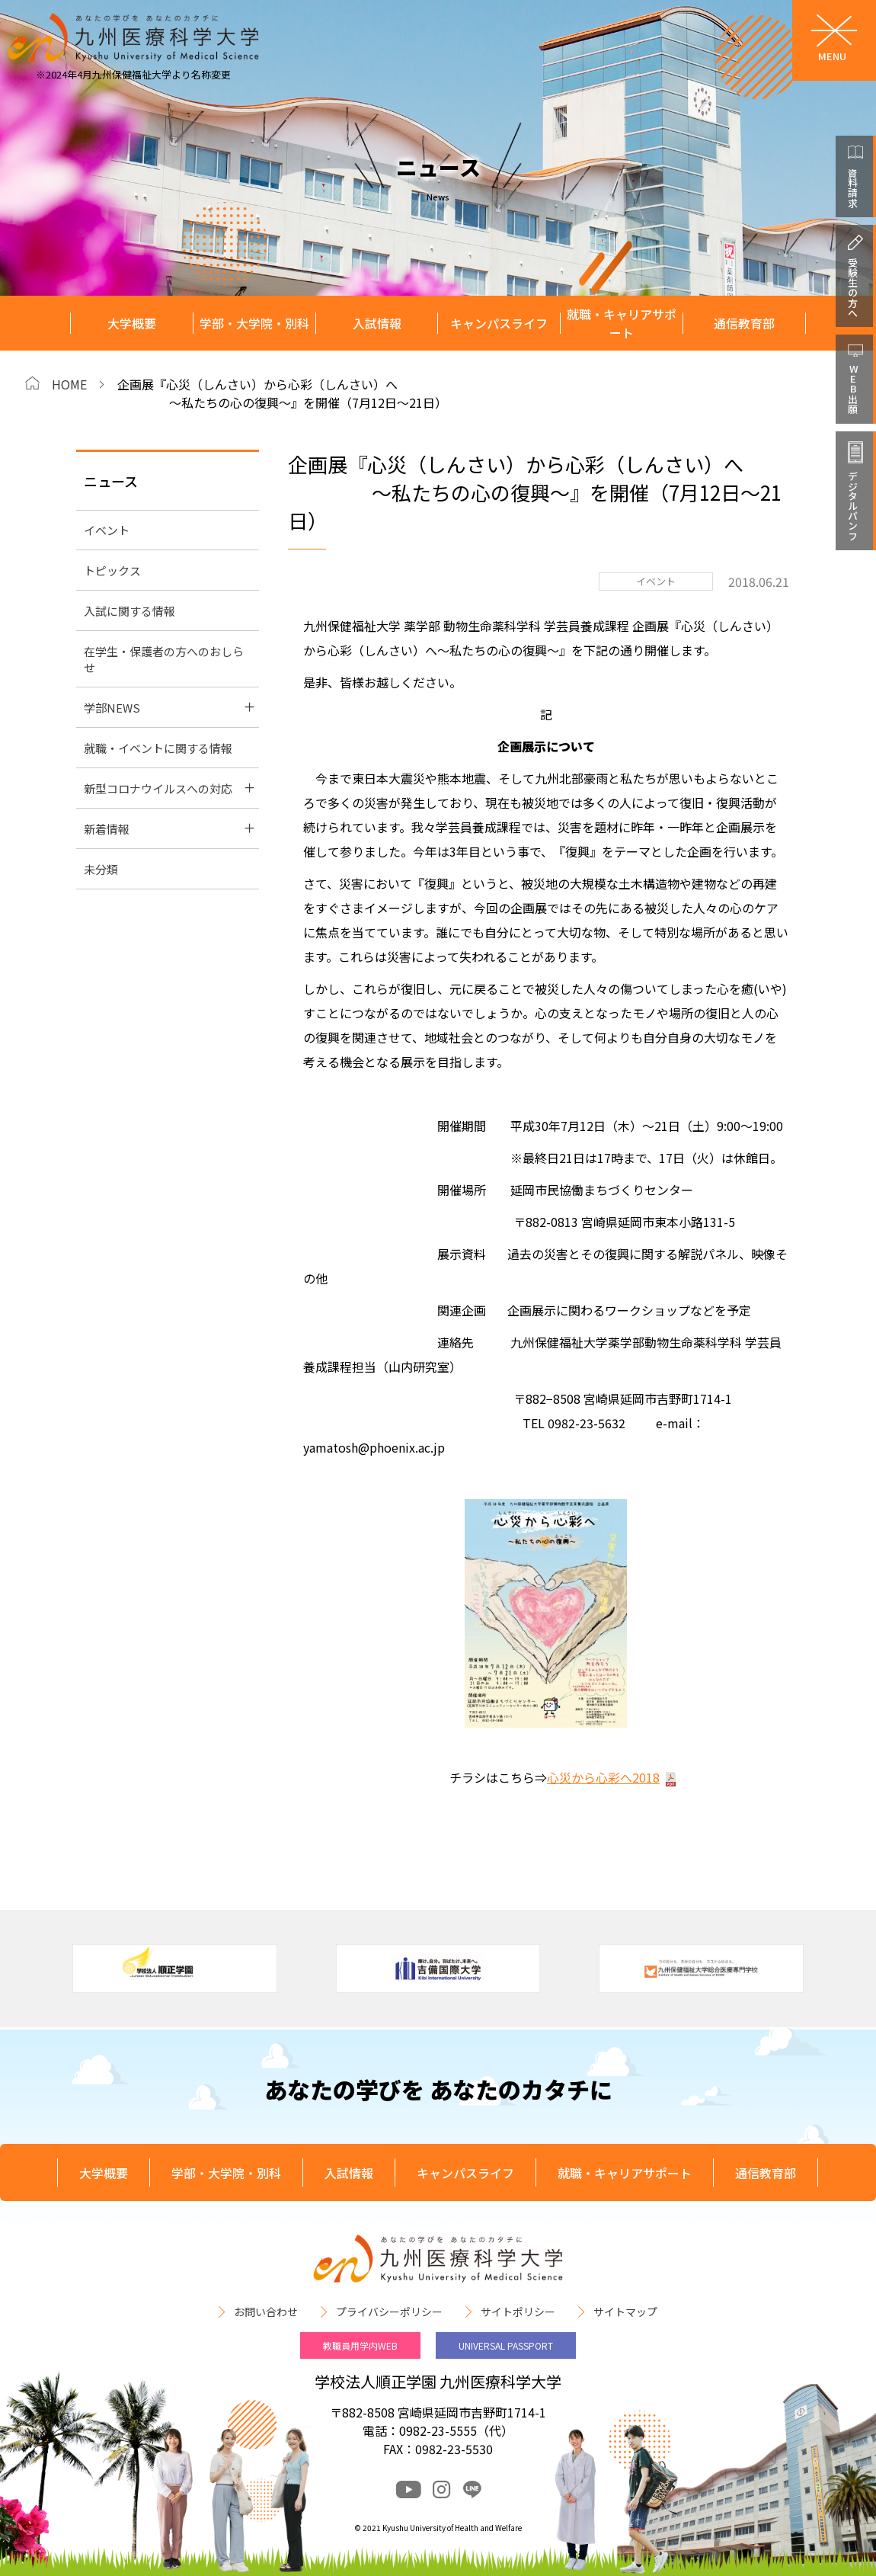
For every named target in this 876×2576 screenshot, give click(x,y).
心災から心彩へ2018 (603, 1777)
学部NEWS (112, 708)
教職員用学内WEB (360, 2345)
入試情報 (377, 323)
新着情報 (106, 829)
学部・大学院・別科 (254, 323)
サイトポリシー (518, 2311)
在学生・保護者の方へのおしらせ (164, 659)
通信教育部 (744, 323)
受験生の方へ (853, 287)
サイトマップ (625, 2311)
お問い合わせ (266, 2311)
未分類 (101, 869)
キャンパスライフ (499, 323)
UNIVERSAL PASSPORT (506, 2345)
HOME (69, 384)
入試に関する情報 (129, 611)
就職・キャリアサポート (621, 323)
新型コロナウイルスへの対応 (158, 788)
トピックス (112, 570)
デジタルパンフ (853, 505)
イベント (106, 530)
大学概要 (131, 323)
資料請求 (853, 187)
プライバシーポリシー (389, 2311)
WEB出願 (853, 389)
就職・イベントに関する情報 (158, 748)
